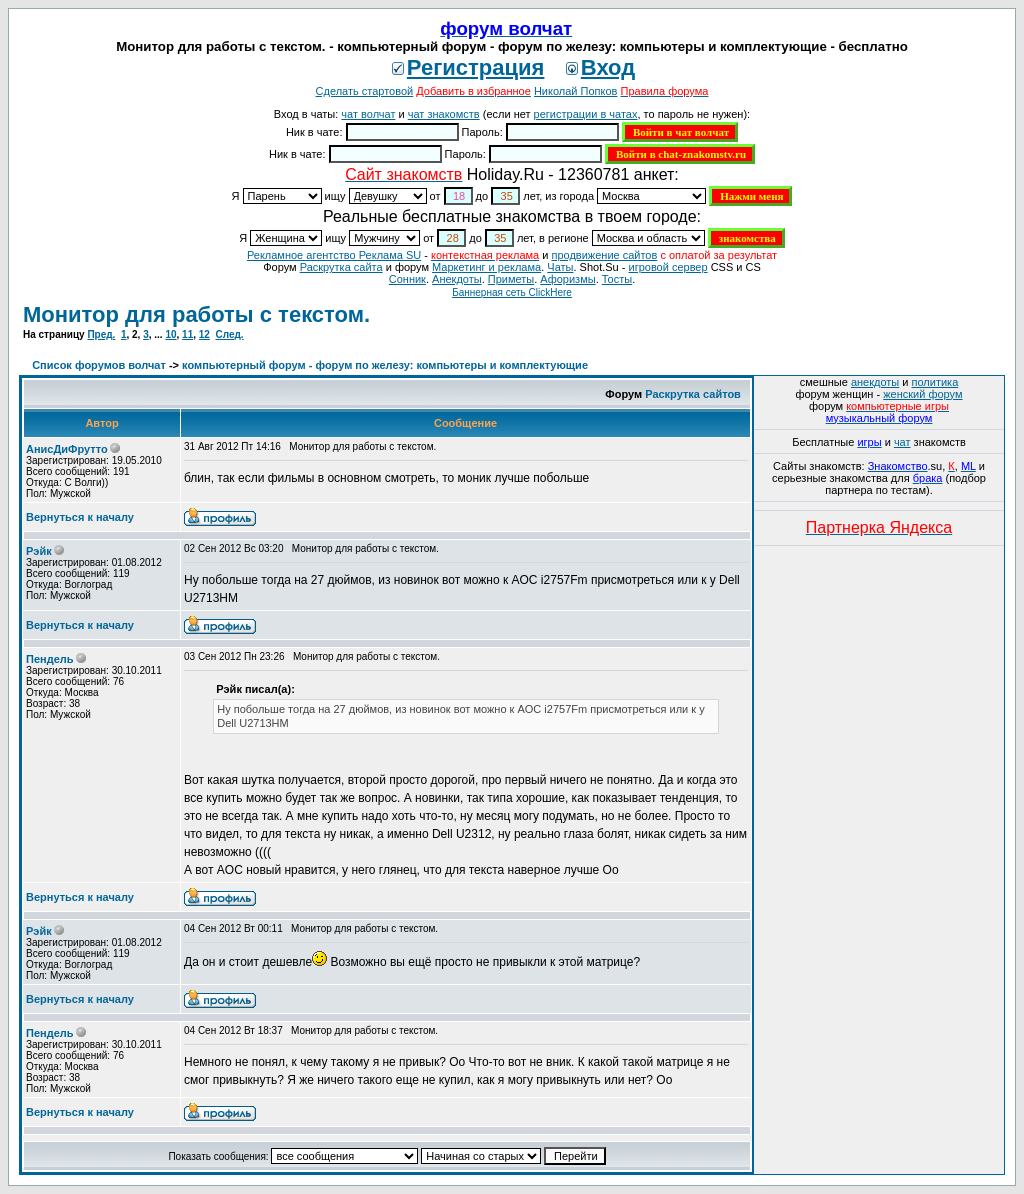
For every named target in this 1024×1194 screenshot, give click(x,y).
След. (229, 334)
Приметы (511, 279)
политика (935, 382)
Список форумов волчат (99, 365)
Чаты (560, 267)
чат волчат (368, 114)
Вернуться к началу (80, 517)
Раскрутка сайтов (693, 394)
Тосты (617, 279)
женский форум (922, 394)
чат (902, 442)
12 (204, 334)
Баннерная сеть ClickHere (512, 292)
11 (187, 334)
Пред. (101, 334)
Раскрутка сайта (341, 267)
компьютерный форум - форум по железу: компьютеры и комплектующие (385, 365)
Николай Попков (576, 91)
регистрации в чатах (586, 114)
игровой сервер (667, 267)
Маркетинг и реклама (486, 267)
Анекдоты (457, 279)
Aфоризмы (567, 279)
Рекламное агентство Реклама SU (334, 255)
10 (170, 334)
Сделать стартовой (365, 91)
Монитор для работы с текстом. (196, 314)
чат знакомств (444, 114)
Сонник (407, 279)
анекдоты (875, 382)
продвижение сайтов (604, 255)
